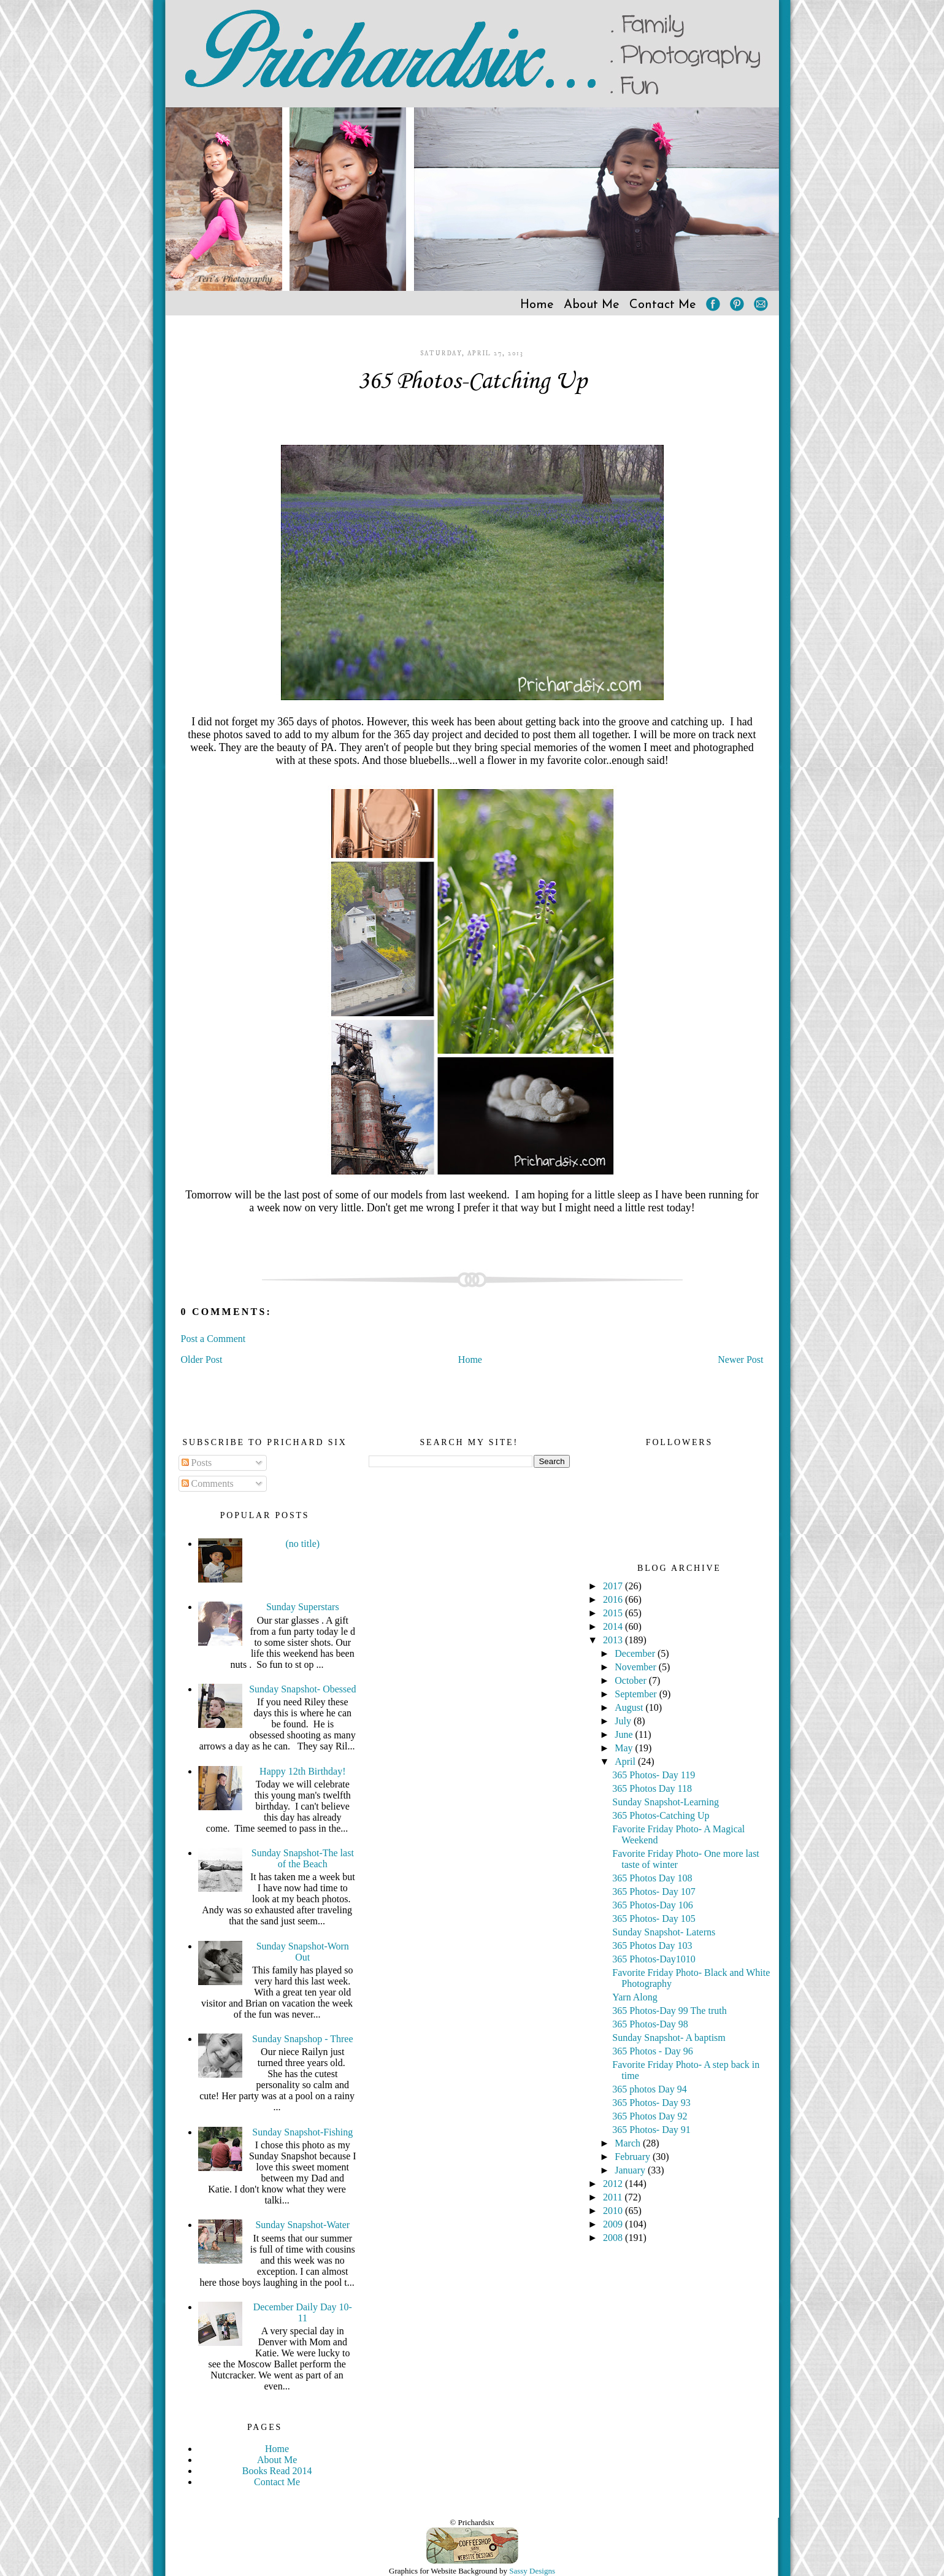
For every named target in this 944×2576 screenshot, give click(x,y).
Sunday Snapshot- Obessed (302, 1689)
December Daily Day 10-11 (302, 2312)
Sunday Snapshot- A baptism (668, 2037)
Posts (197, 1462)
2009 (614, 2224)
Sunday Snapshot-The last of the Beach (302, 1858)
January (631, 2170)
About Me (592, 305)
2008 (614, 2237)
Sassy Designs (532, 2570)
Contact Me (662, 305)
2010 (614, 2210)
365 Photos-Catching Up (472, 382)
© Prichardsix (472, 2522)
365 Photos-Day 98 (650, 2024)
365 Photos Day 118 (652, 1788)
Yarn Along (635, 1997)
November (637, 1667)
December (636, 1653)
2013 (614, 1640)
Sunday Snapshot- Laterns (663, 1932)
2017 (614, 1586)
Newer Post (740, 1359)
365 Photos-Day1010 (654, 1959)
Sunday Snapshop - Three (302, 2039)
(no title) (303, 1543)
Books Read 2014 (277, 2471)
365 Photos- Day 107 (654, 1891)
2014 (614, 1626)
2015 (614, 1613)
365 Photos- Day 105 (654, 1918)
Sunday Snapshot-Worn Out (302, 1951)
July (624, 1721)
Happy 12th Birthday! (302, 1771)
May (625, 1748)
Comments (208, 1483)
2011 (613, 2197)
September (637, 1694)
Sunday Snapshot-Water (302, 2224)
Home (537, 305)
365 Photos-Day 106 (652, 1905)
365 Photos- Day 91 (651, 2129)
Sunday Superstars (302, 1607)
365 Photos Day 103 (652, 1945)
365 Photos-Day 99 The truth (669, 2010)
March (629, 2143)
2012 (614, 2183)
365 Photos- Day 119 (653, 1775)
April (626, 1761)
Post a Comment (213, 1338)
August (630, 1707)
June (625, 1734)
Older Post (202, 1359)
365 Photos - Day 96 (652, 2051)
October (632, 1680)
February (634, 2156)
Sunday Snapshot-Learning (665, 1802)
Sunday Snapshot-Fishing (302, 2132)
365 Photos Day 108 (652, 1878)
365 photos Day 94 (649, 2089)
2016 (614, 1599)
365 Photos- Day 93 (651, 2102)
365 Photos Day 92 (649, 2116)
